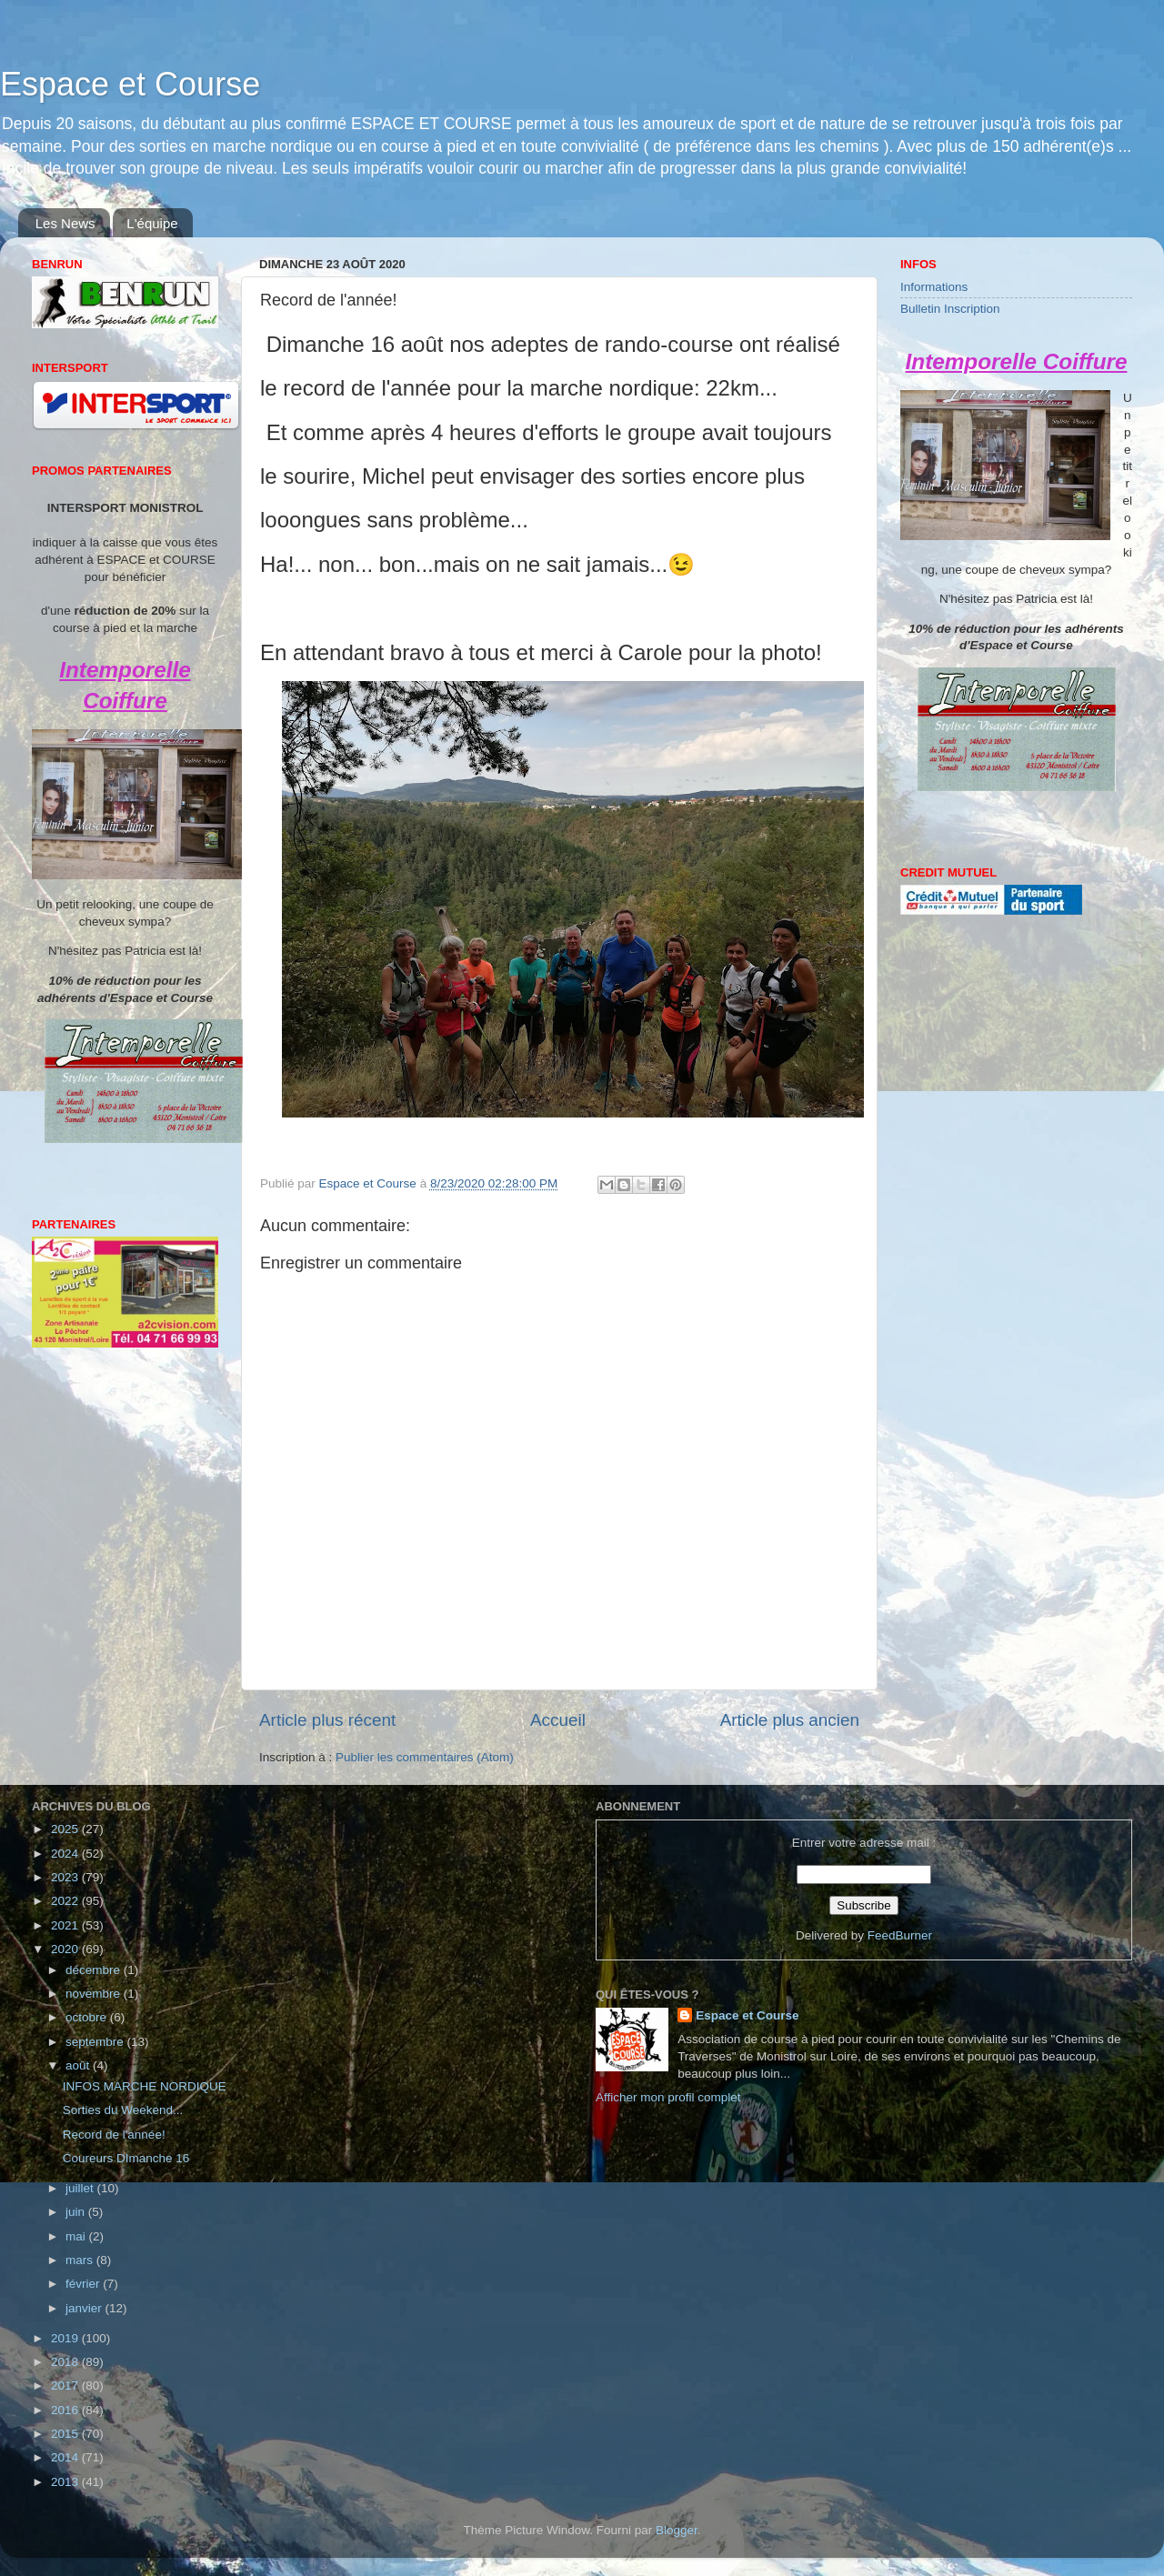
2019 (66, 2338)
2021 (66, 1925)
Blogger (676, 2530)
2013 (66, 2482)
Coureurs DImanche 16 (126, 2158)
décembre (94, 1970)
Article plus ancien (789, 1719)
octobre (87, 2017)
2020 (66, 1949)
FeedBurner (900, 1935)
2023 (66, 1877)
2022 (66, 1901)
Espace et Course (130, 84)
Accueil (558, 1719)
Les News (65, 223)
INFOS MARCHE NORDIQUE (144, 2086)
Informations (934, 287)
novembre (94, 1993)
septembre (96, 2042)
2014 (66, 2457)
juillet (81, 2188)
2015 (66, 2434)
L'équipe (151, 223)
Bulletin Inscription (950, 309)
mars (80, 2260)
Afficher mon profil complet (668, 2097)
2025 (66, 1829)
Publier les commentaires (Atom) (425, 1757)
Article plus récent (327, 1719)
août (79, 2065)
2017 (66, 2385)
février (84, 2283)
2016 (66, 2410)
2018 (66, 2362)
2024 (66, 1853)
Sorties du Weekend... (123, 2110)
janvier (85, 2308)
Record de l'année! (114, 2134)
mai (77, 2236)
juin (76, 2212)
